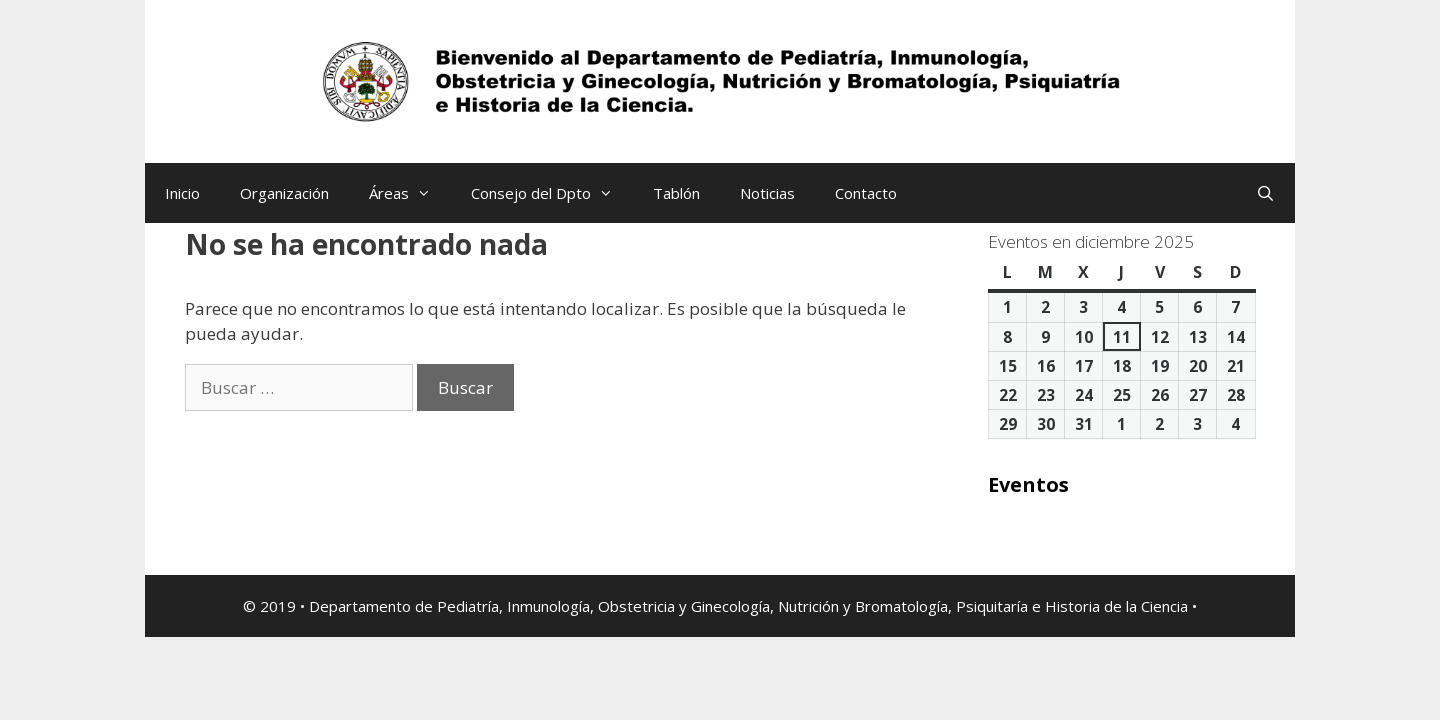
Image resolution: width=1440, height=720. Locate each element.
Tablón (676, 193)
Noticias (767, 193)
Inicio (182, 193)
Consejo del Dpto (552, 193)
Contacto (866, 193)
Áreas (410, 193)
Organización (284, 193)
